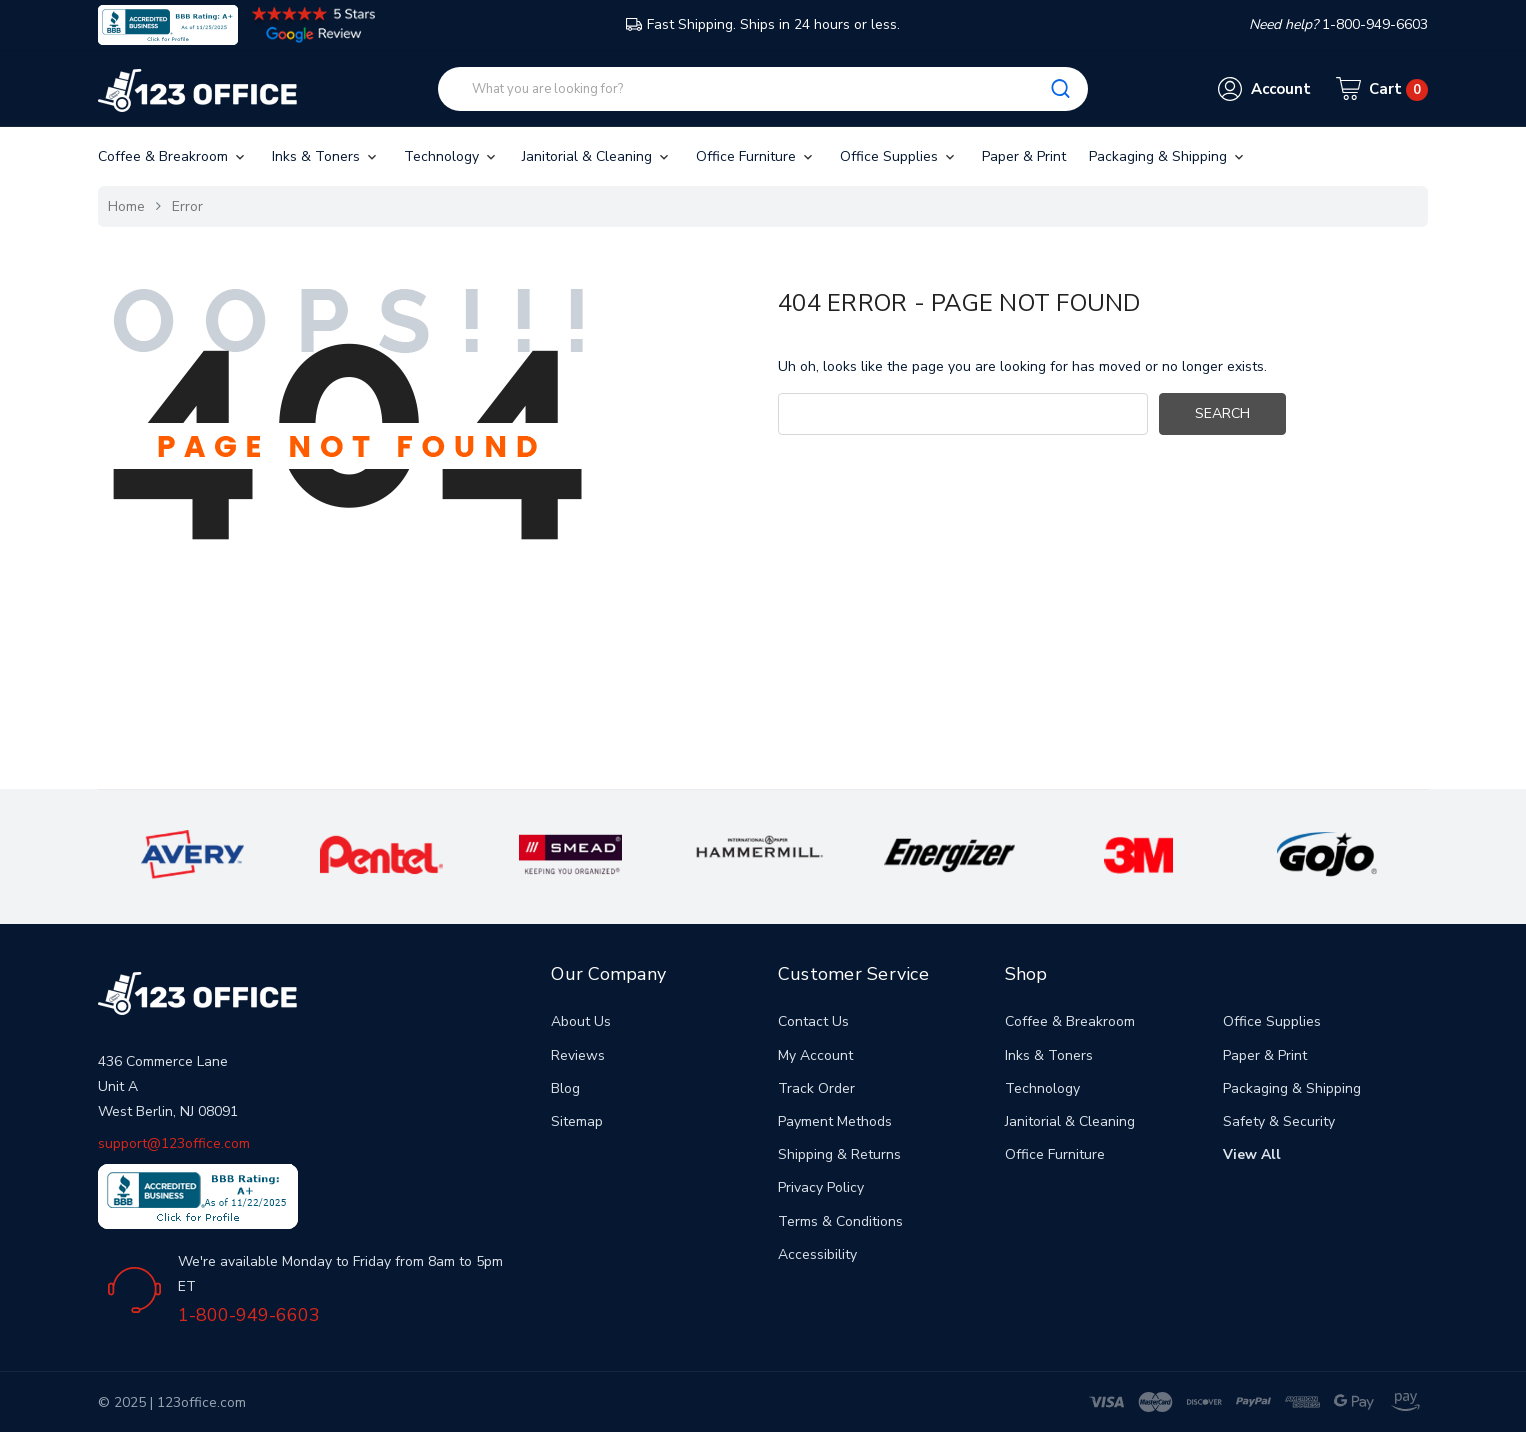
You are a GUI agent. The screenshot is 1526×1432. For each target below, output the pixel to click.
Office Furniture (756, 156)
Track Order (816, 1088)
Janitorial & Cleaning (597, 156)
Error (187, 206)
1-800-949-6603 (249, 1315)
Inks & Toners (326, 156)
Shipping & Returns (839, 1154)
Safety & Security (1279, 1121)
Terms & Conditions (840, 1221)
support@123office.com (174, 1143)
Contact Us (813, 1021)
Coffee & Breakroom (173, 156)
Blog (565, 1088)
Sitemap (577, 1121)
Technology (451, 156)
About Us (581, 1021)
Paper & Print (1024, 156)
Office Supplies (899, 156)
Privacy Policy (821, 1187)
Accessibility (817, 1254)
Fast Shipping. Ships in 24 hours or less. (763, 24)
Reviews (578, 1055)
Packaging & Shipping (1168, 156)
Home (126, 206)
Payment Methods (835, 1121)
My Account (815, 1055)
